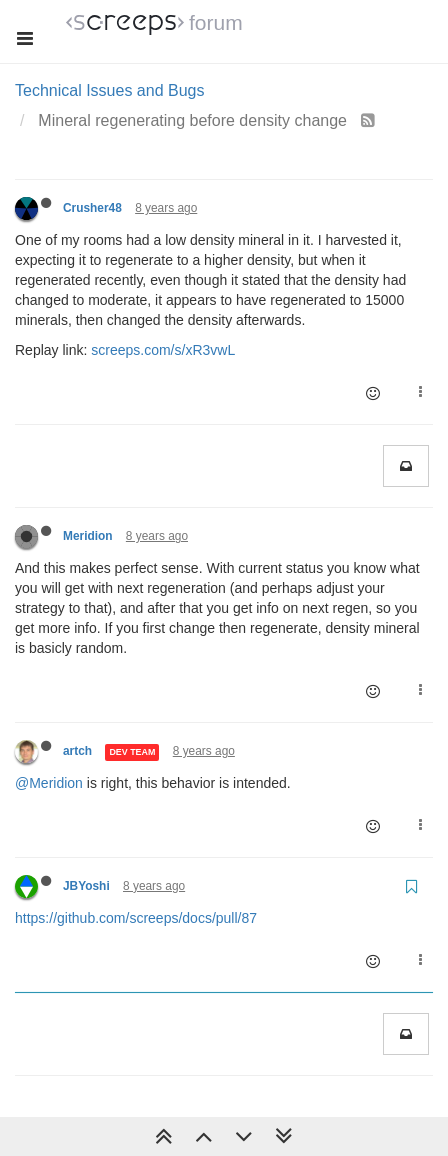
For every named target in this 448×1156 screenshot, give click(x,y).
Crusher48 (92, 208)
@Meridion (49, 783)
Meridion (88, 536)
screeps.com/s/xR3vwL (163, 350)
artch (77, 751)
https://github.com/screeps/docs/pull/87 (136, 918)
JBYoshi (86, 886)
